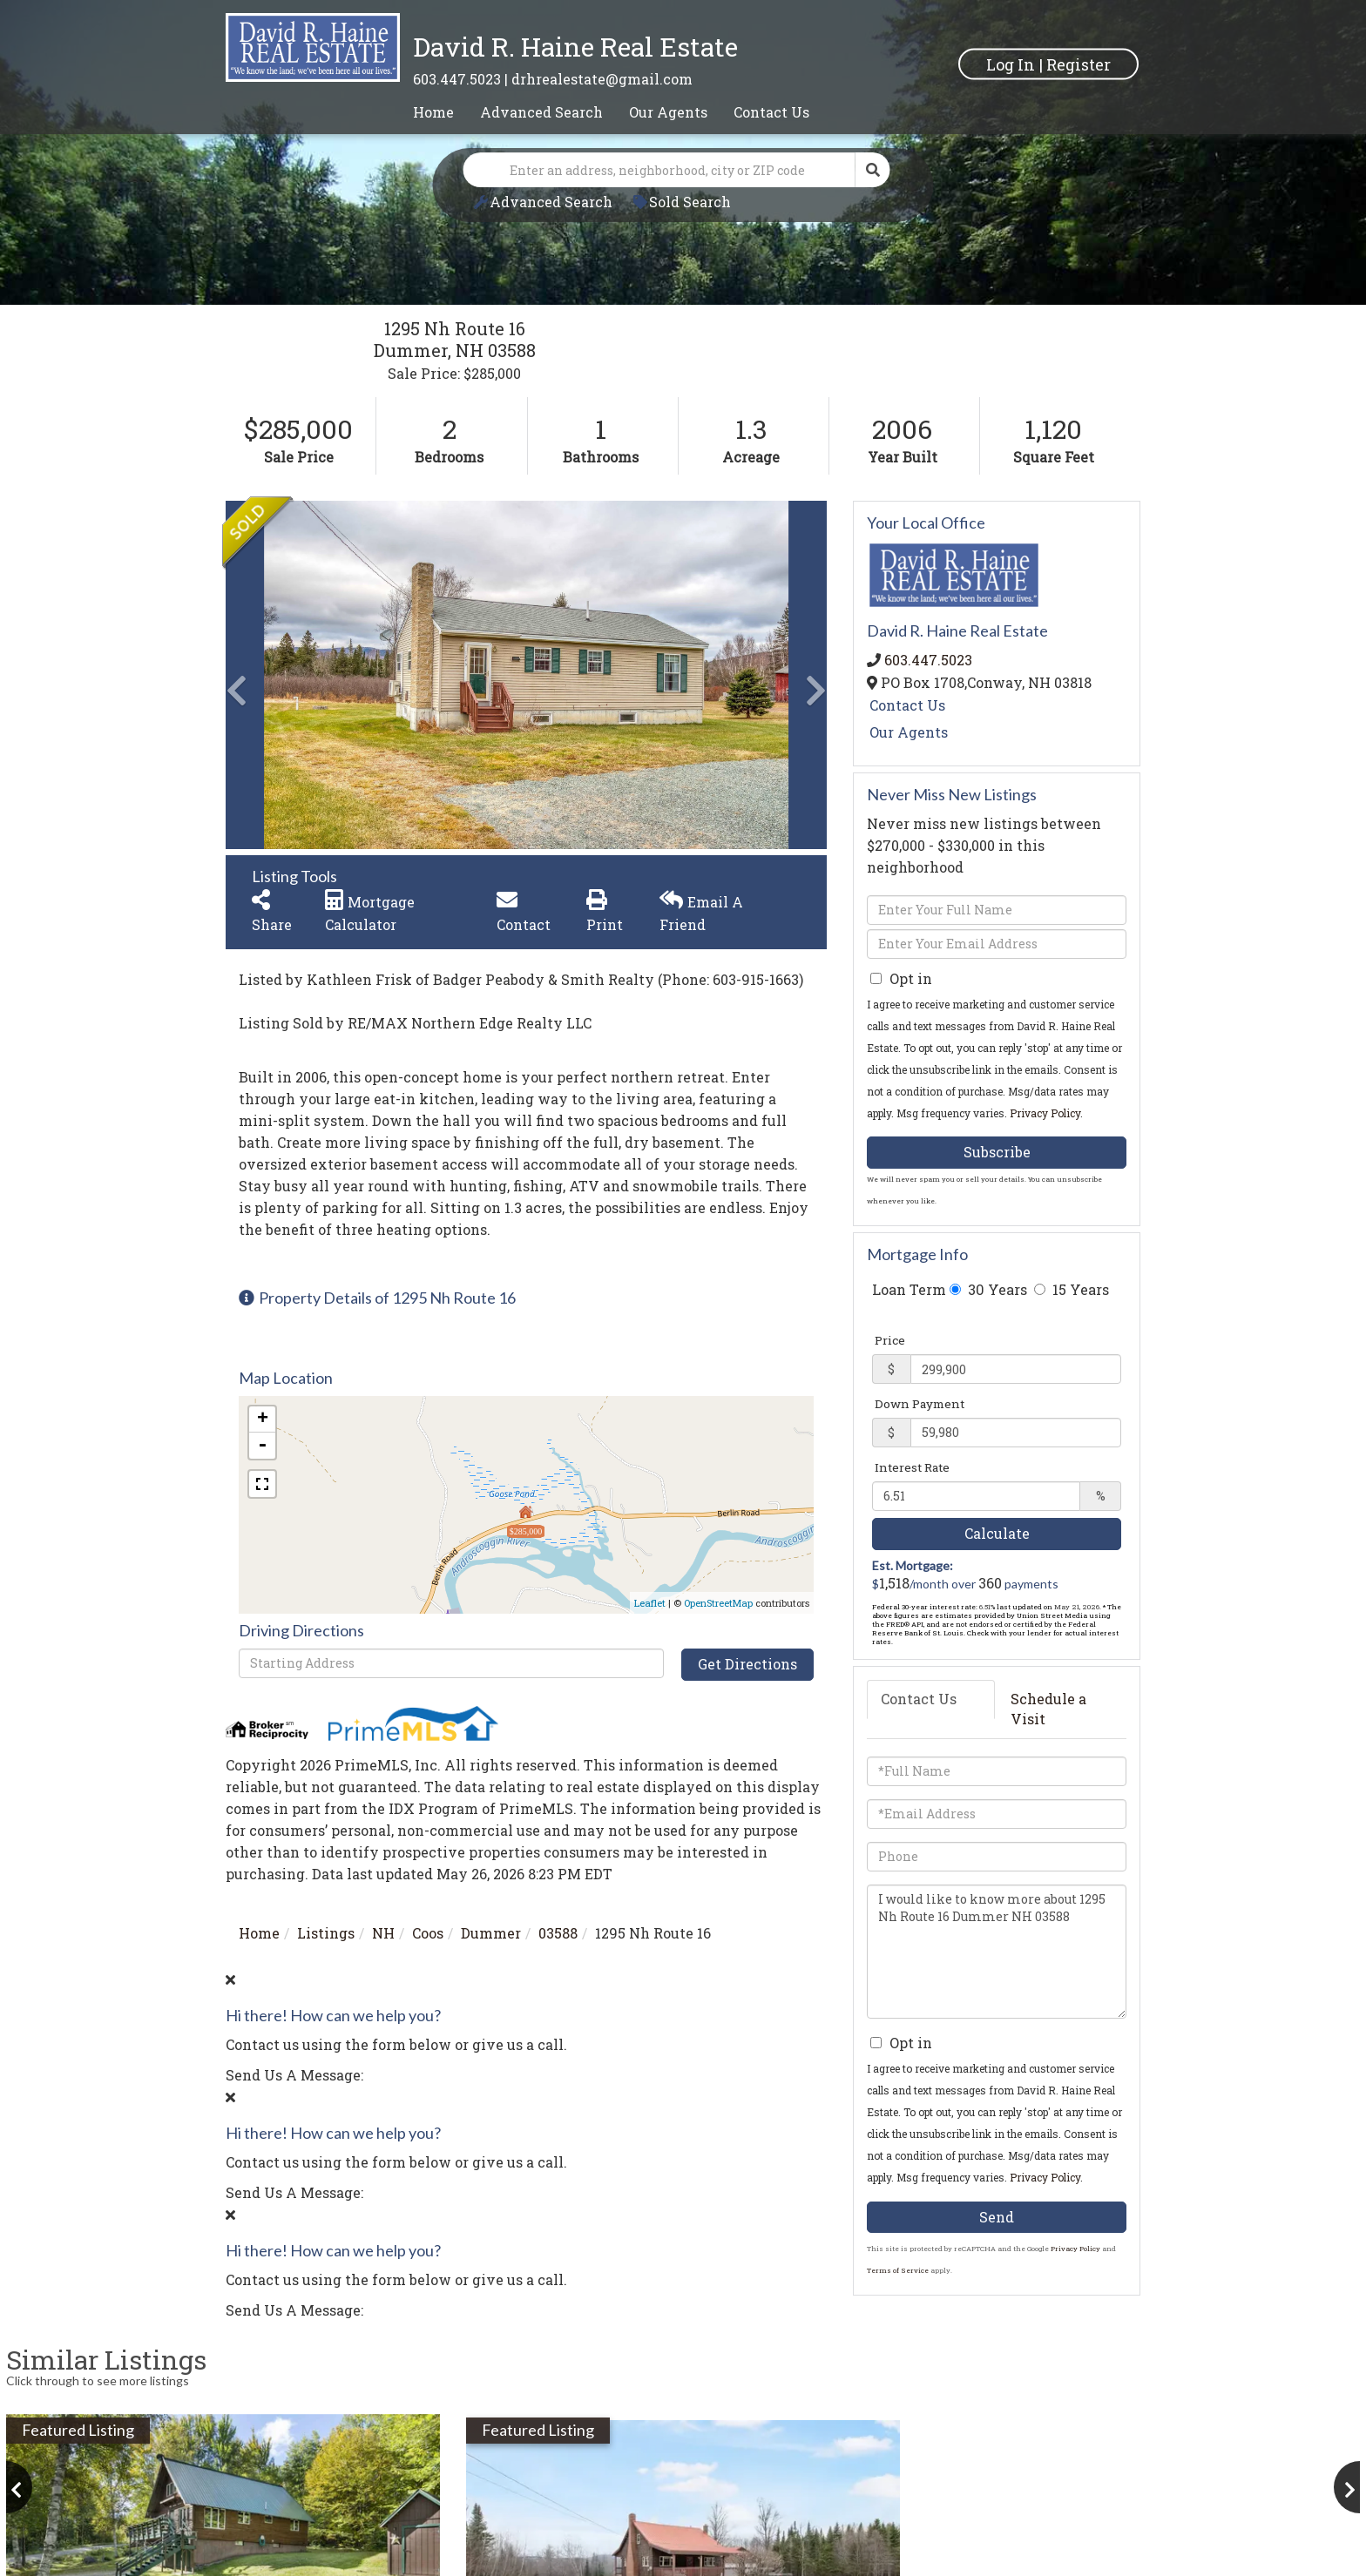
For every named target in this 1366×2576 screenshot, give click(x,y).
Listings (326, 1933)
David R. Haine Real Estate (575, 47)
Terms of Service (898, 2270)
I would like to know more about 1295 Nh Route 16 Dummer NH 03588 (996, 1952)
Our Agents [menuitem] (668, 112)
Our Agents (908, 732)
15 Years (1071, 1289)
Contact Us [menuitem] (771, 112)
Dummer (491, 1933)
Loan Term (909, 1289)
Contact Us (907, 705)
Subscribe (997, 1152)
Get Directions (747, 1664)
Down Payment (919, 1404)
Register (1078, 63)
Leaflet (650, 1602)
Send (996, 2217)
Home (259, 1933)
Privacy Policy (1045, 1113)
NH (383, 1933)
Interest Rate (912, 1467)
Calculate (997, 1533)
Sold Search (690, 201)
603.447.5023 (457, 79)
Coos (427, 1933)
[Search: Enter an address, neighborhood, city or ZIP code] (659, 169)
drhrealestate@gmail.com (602, 79)
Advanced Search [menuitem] (541, 112)
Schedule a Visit (1048, 1708)
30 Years (988, 1289)
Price (890, 1340)
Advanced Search (551, 201)
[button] (872, 169)
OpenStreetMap (718, 1602)
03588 (558, 1933)
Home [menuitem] (433, 112)
